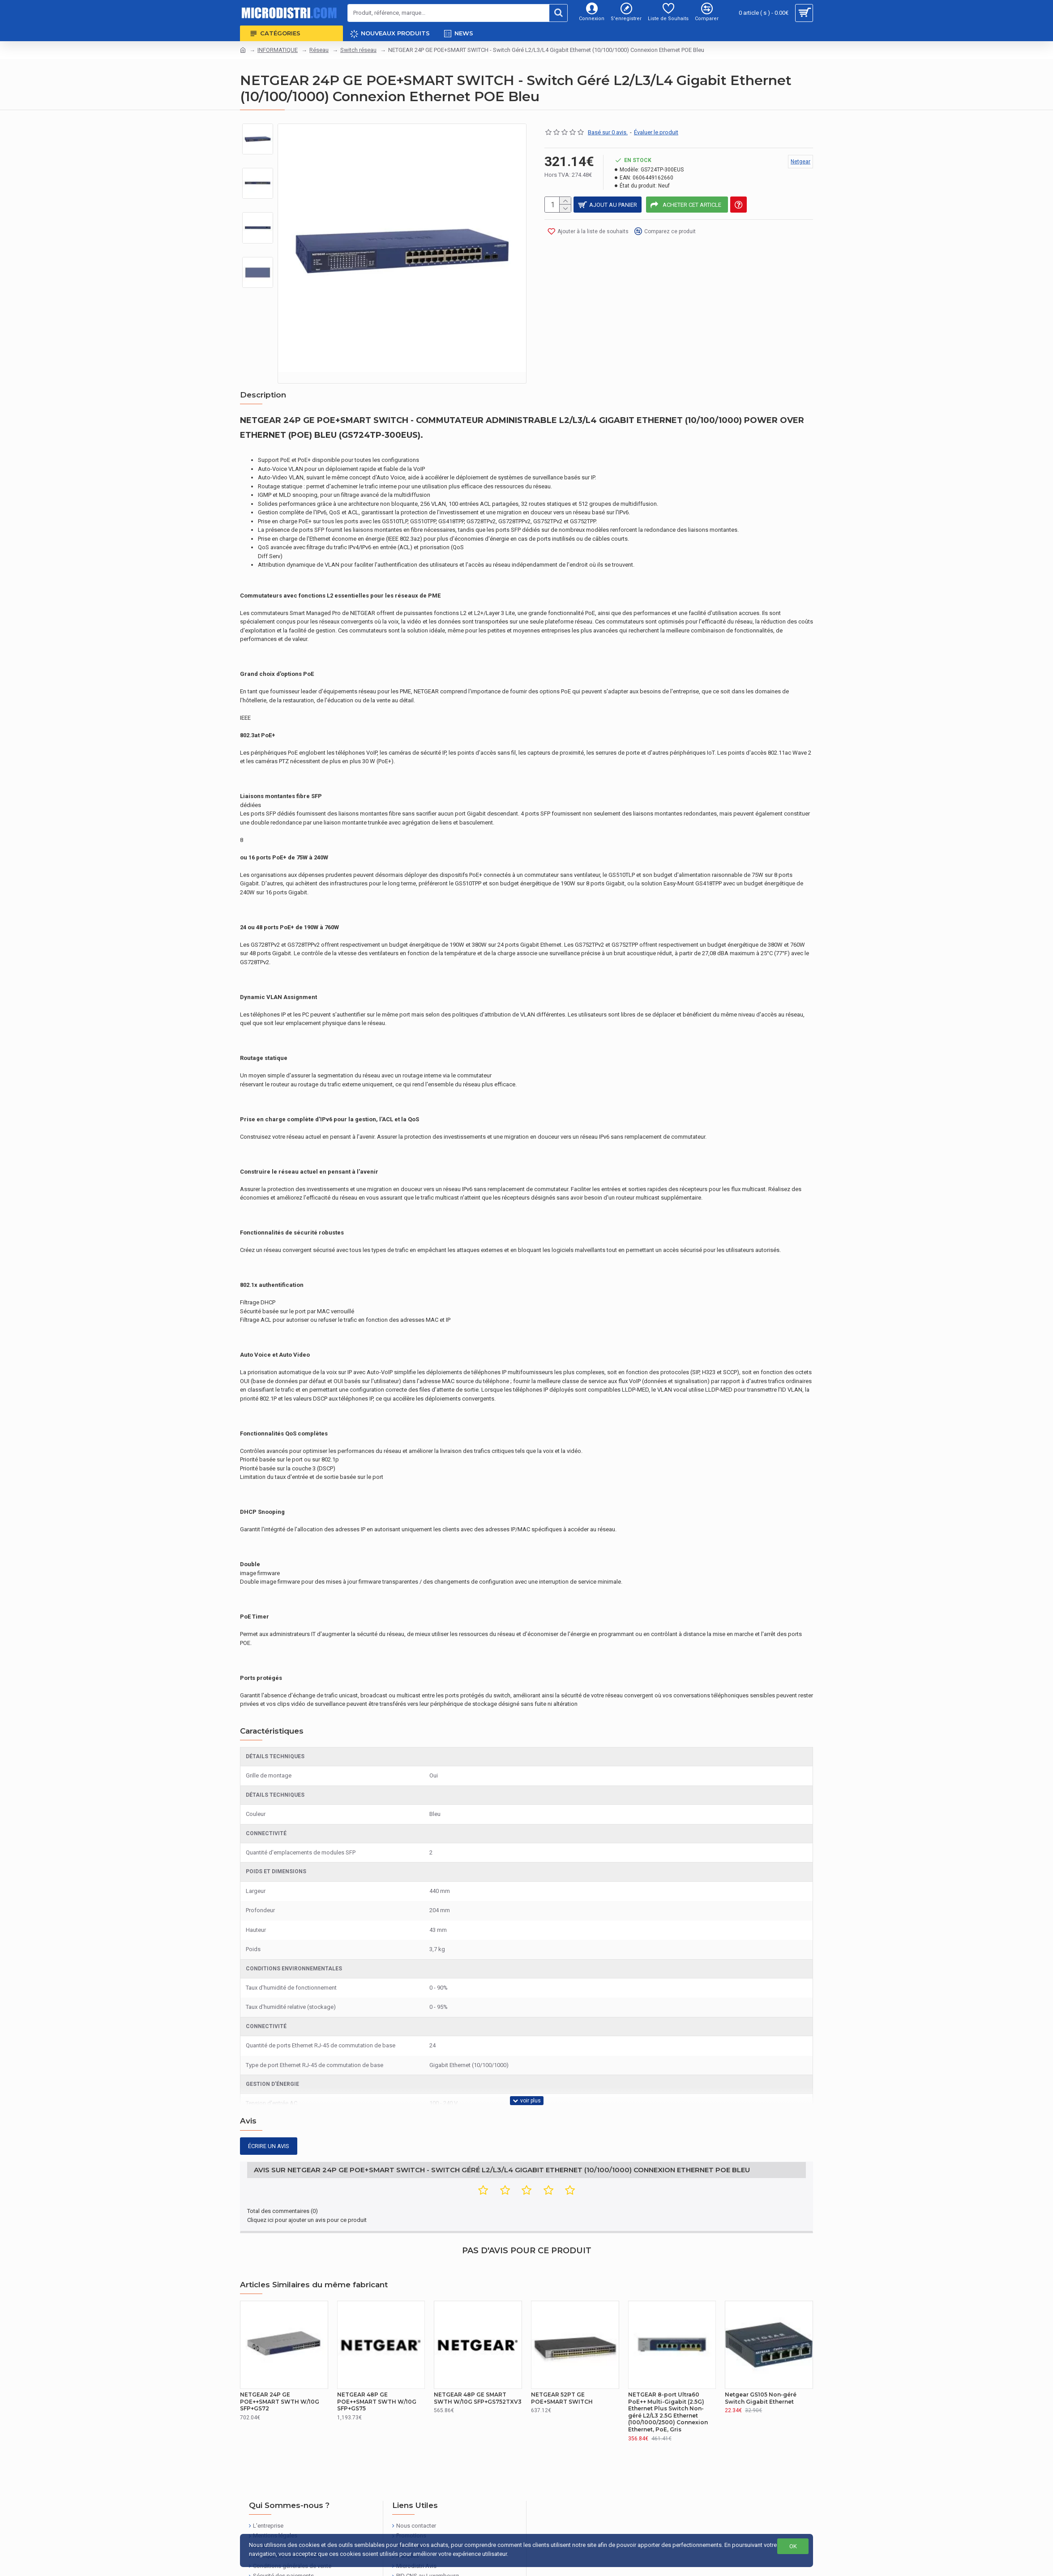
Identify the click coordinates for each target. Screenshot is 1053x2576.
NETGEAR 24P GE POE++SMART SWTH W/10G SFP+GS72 (279, 2368)
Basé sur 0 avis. (608, 132)
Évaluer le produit (656, 132)
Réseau (319, 50)
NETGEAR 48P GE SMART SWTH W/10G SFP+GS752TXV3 (478, 2364)
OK (793, 2546)
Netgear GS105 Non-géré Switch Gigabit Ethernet (760, 2364)
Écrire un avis (268, 2123)
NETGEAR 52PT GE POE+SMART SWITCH (562, 2364)
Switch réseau (358, 50)
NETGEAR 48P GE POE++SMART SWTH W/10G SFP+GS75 (376, 2368)
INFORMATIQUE (277, 50)
